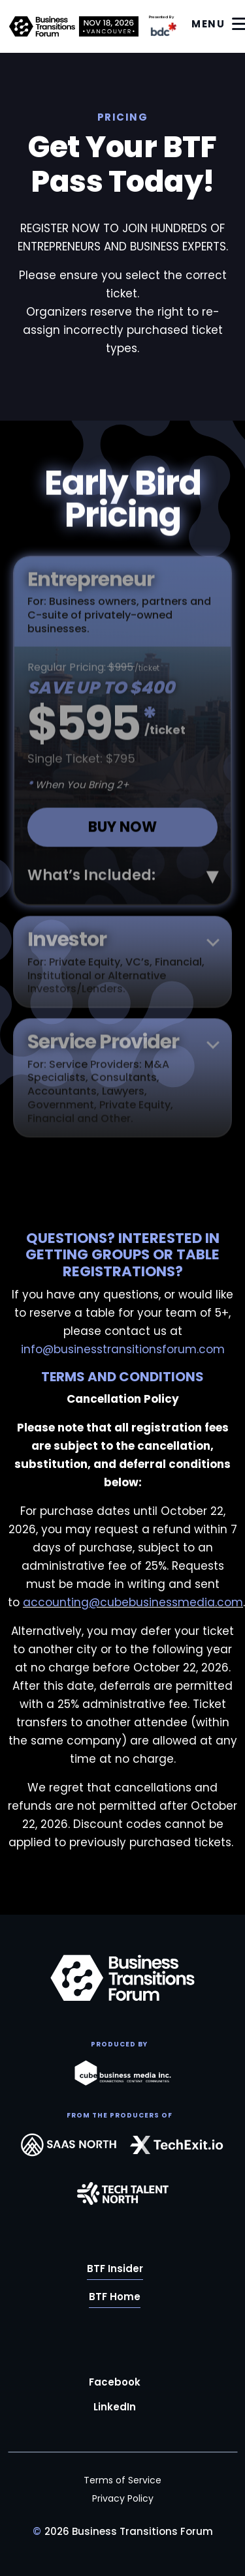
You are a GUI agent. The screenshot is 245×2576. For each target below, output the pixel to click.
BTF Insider (115, 2268)
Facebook (114, 2382)
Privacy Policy (123, 2498)
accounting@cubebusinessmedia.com (133, 1602)
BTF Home (114, 2296)
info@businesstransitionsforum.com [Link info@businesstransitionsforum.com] (123, 1349)
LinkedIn (114, 2407)
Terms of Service (122, 2480)
